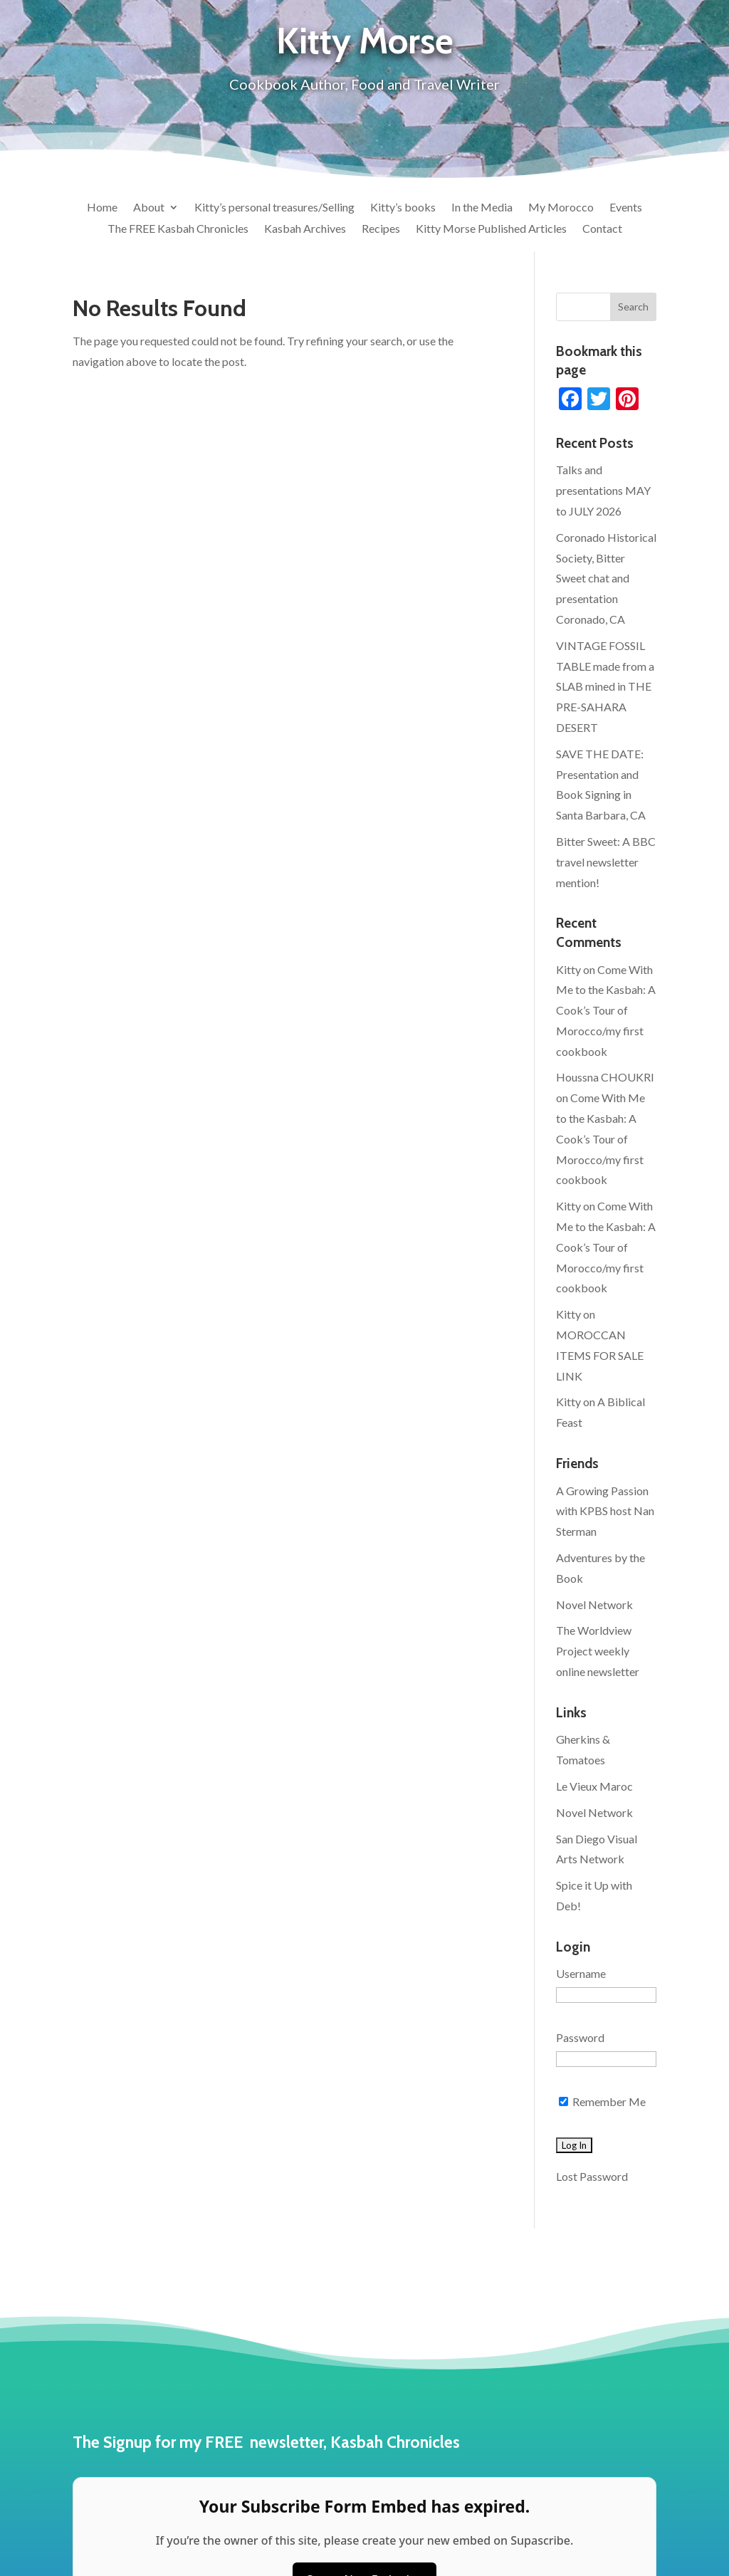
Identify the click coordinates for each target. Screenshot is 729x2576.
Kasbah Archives (305, 229)
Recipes (381, 229)
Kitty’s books (403, 208)
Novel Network (594, 1604)
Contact (602, 229)
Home (102, 208)
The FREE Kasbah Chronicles (177, 229)
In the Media (482, 208)
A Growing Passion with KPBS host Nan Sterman (605, 1511)
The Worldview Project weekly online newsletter (597, 1650)
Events (625, 208)
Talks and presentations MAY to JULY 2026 (603, 490)
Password (580, 2037)
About (148, 208)
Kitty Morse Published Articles (491, 229)
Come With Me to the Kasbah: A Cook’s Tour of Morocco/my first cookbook (606, 1010)
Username (581, 1973)
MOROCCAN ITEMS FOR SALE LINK (600, 1355)
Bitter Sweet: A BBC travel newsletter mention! (606, 861)
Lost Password (592, 2176)
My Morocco (561, 208)
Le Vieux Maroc (594, 1786)
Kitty (568, 969)
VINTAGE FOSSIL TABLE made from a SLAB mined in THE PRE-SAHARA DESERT (605, 686)
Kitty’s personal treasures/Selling (274, 208)
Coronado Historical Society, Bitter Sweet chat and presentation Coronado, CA (606, 578)
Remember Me (602, 2101)
